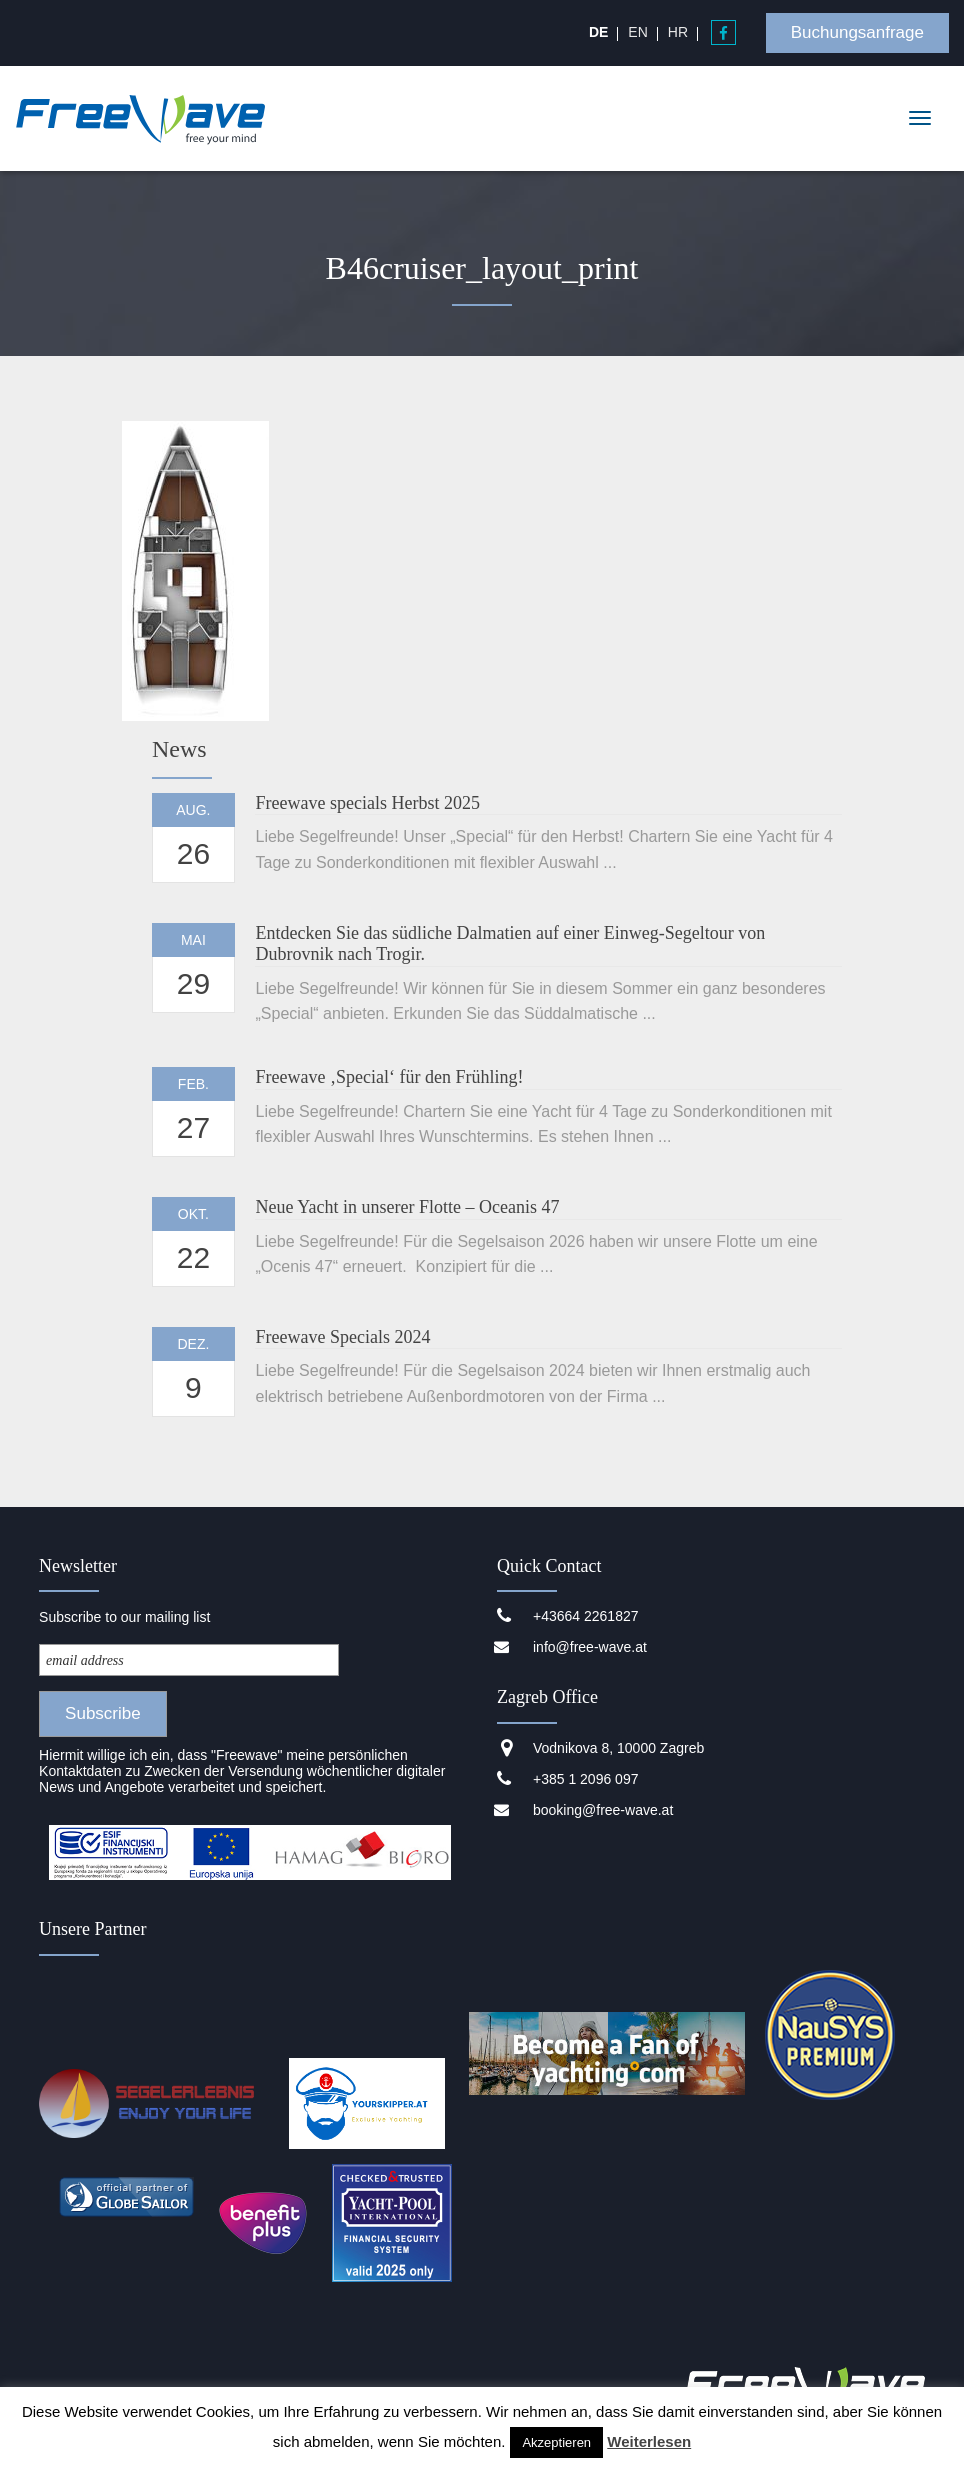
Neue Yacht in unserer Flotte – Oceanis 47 (407, 1207)
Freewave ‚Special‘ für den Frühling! (389, 1077)
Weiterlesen (649, 2441)
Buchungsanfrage (857, 32)
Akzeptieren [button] (556, 2442)
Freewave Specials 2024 (342, 1337)
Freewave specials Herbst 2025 (367, 803)
